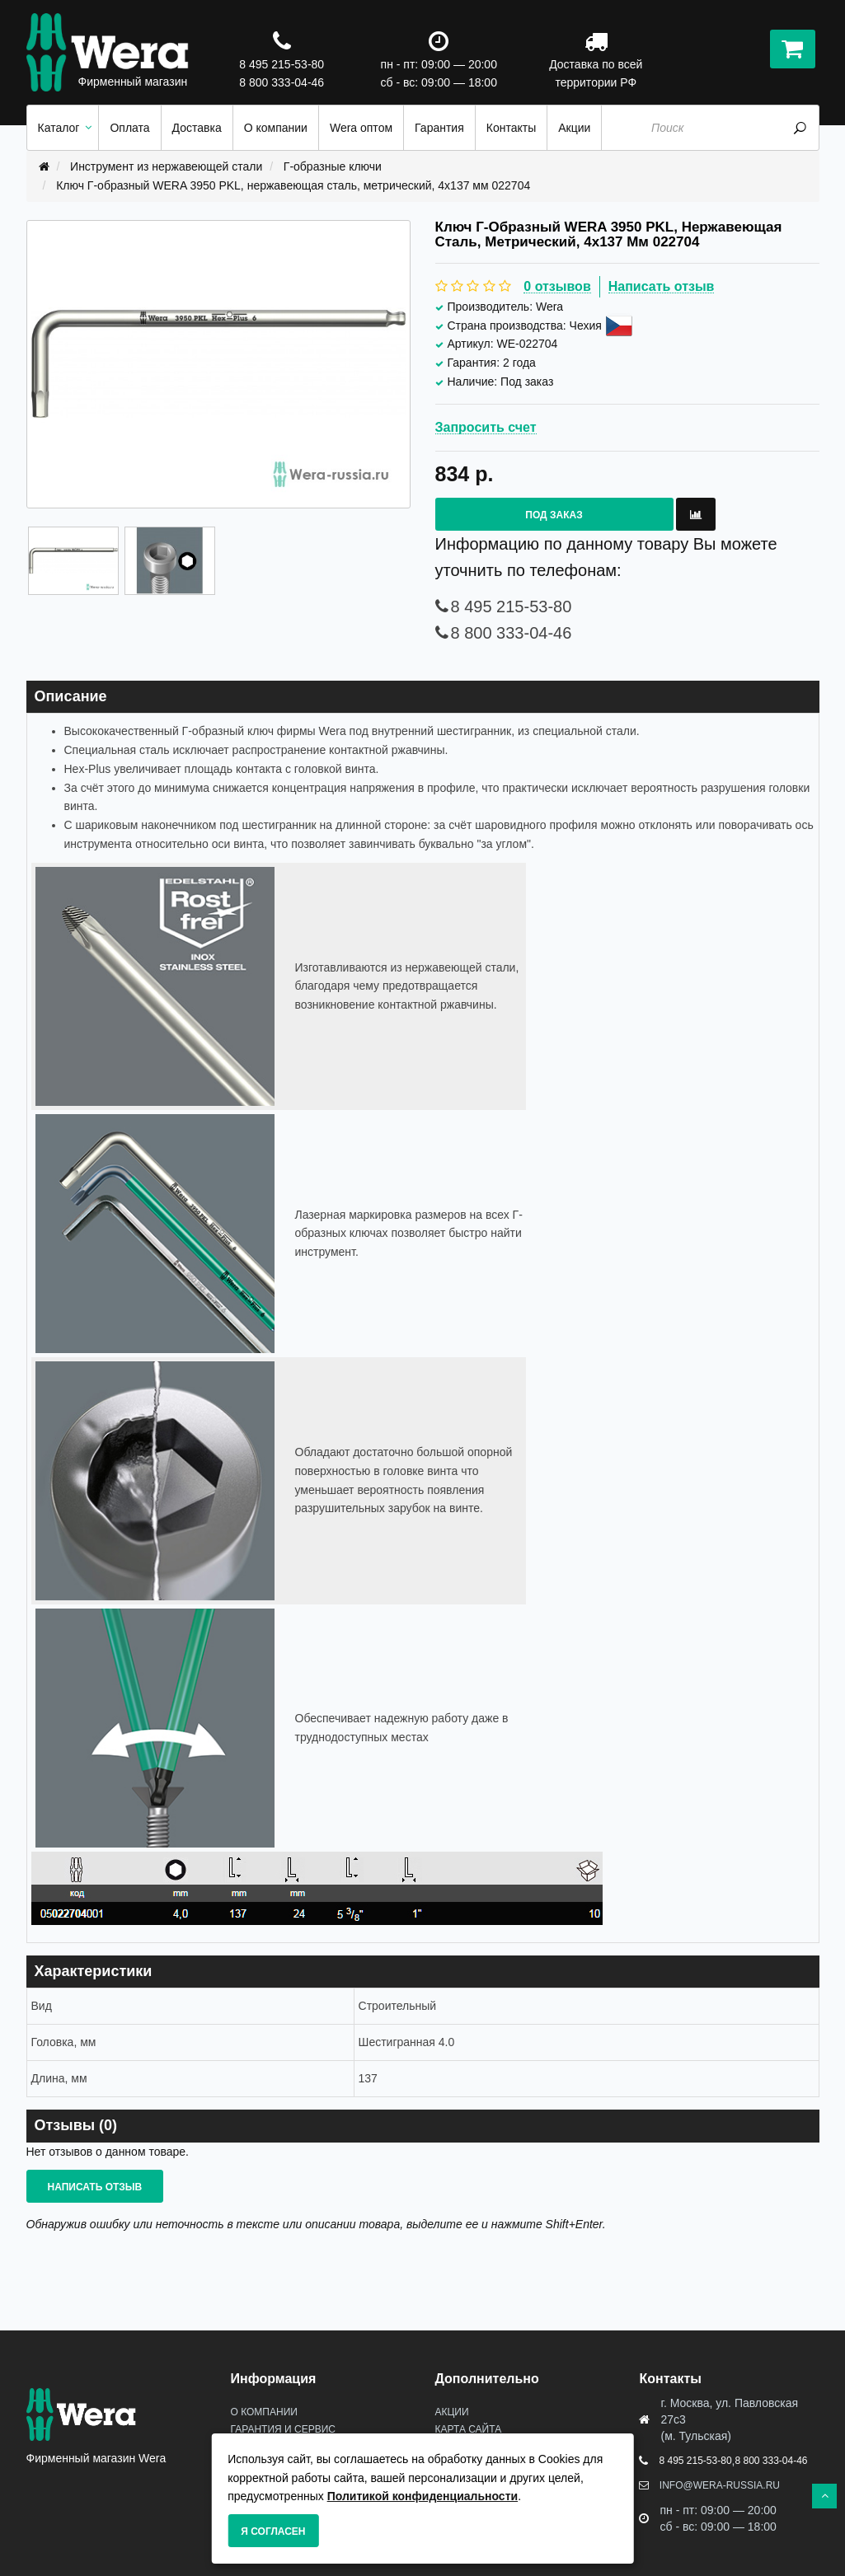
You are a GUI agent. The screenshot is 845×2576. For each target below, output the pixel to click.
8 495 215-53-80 (281, 64)
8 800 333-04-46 (281, 82)
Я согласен (273, 2531)
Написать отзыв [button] (95, 2187)
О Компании (263, 2412)
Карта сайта (467, 2429)
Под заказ (553, 515)
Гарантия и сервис (282, 2429)
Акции (451, 2412)
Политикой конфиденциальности (423, 2496)
